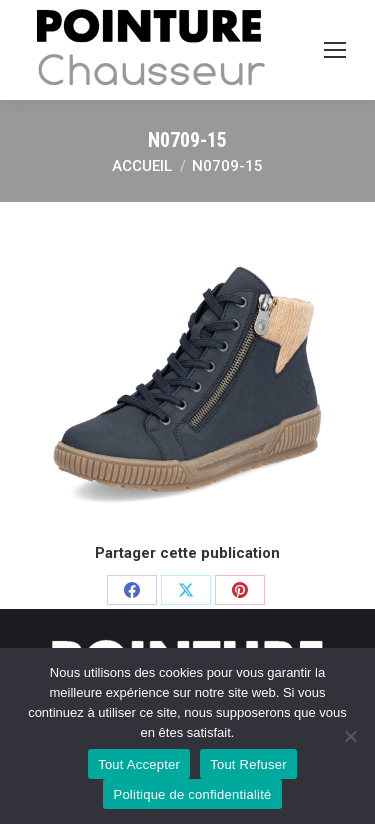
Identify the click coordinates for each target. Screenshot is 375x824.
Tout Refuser (248, 764)
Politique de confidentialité (192, 794)
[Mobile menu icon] (335, 50)
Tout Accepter (139, 764)
